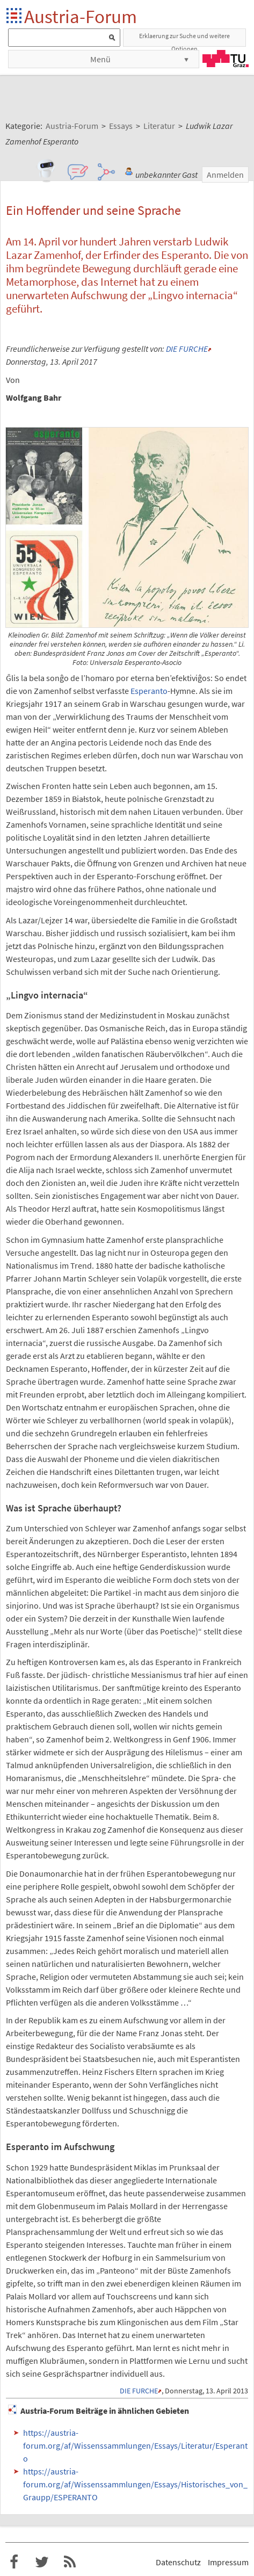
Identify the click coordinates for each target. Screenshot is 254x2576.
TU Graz (225, 58)
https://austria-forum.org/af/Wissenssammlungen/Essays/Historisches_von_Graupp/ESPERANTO (135, 2484)
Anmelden (225, 174)
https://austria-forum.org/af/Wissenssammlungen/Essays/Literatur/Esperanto (135, 2445)
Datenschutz (178, 2562)
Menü (100, 59)
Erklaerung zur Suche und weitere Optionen (184, 39)
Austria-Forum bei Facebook (14, 2562)
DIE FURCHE (187, 348)
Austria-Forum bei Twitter (41, 2562)
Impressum (228, 2562)
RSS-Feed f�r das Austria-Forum (69, 2562)
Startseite (14, 16)
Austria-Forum (80, 16)
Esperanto (149, 690)
